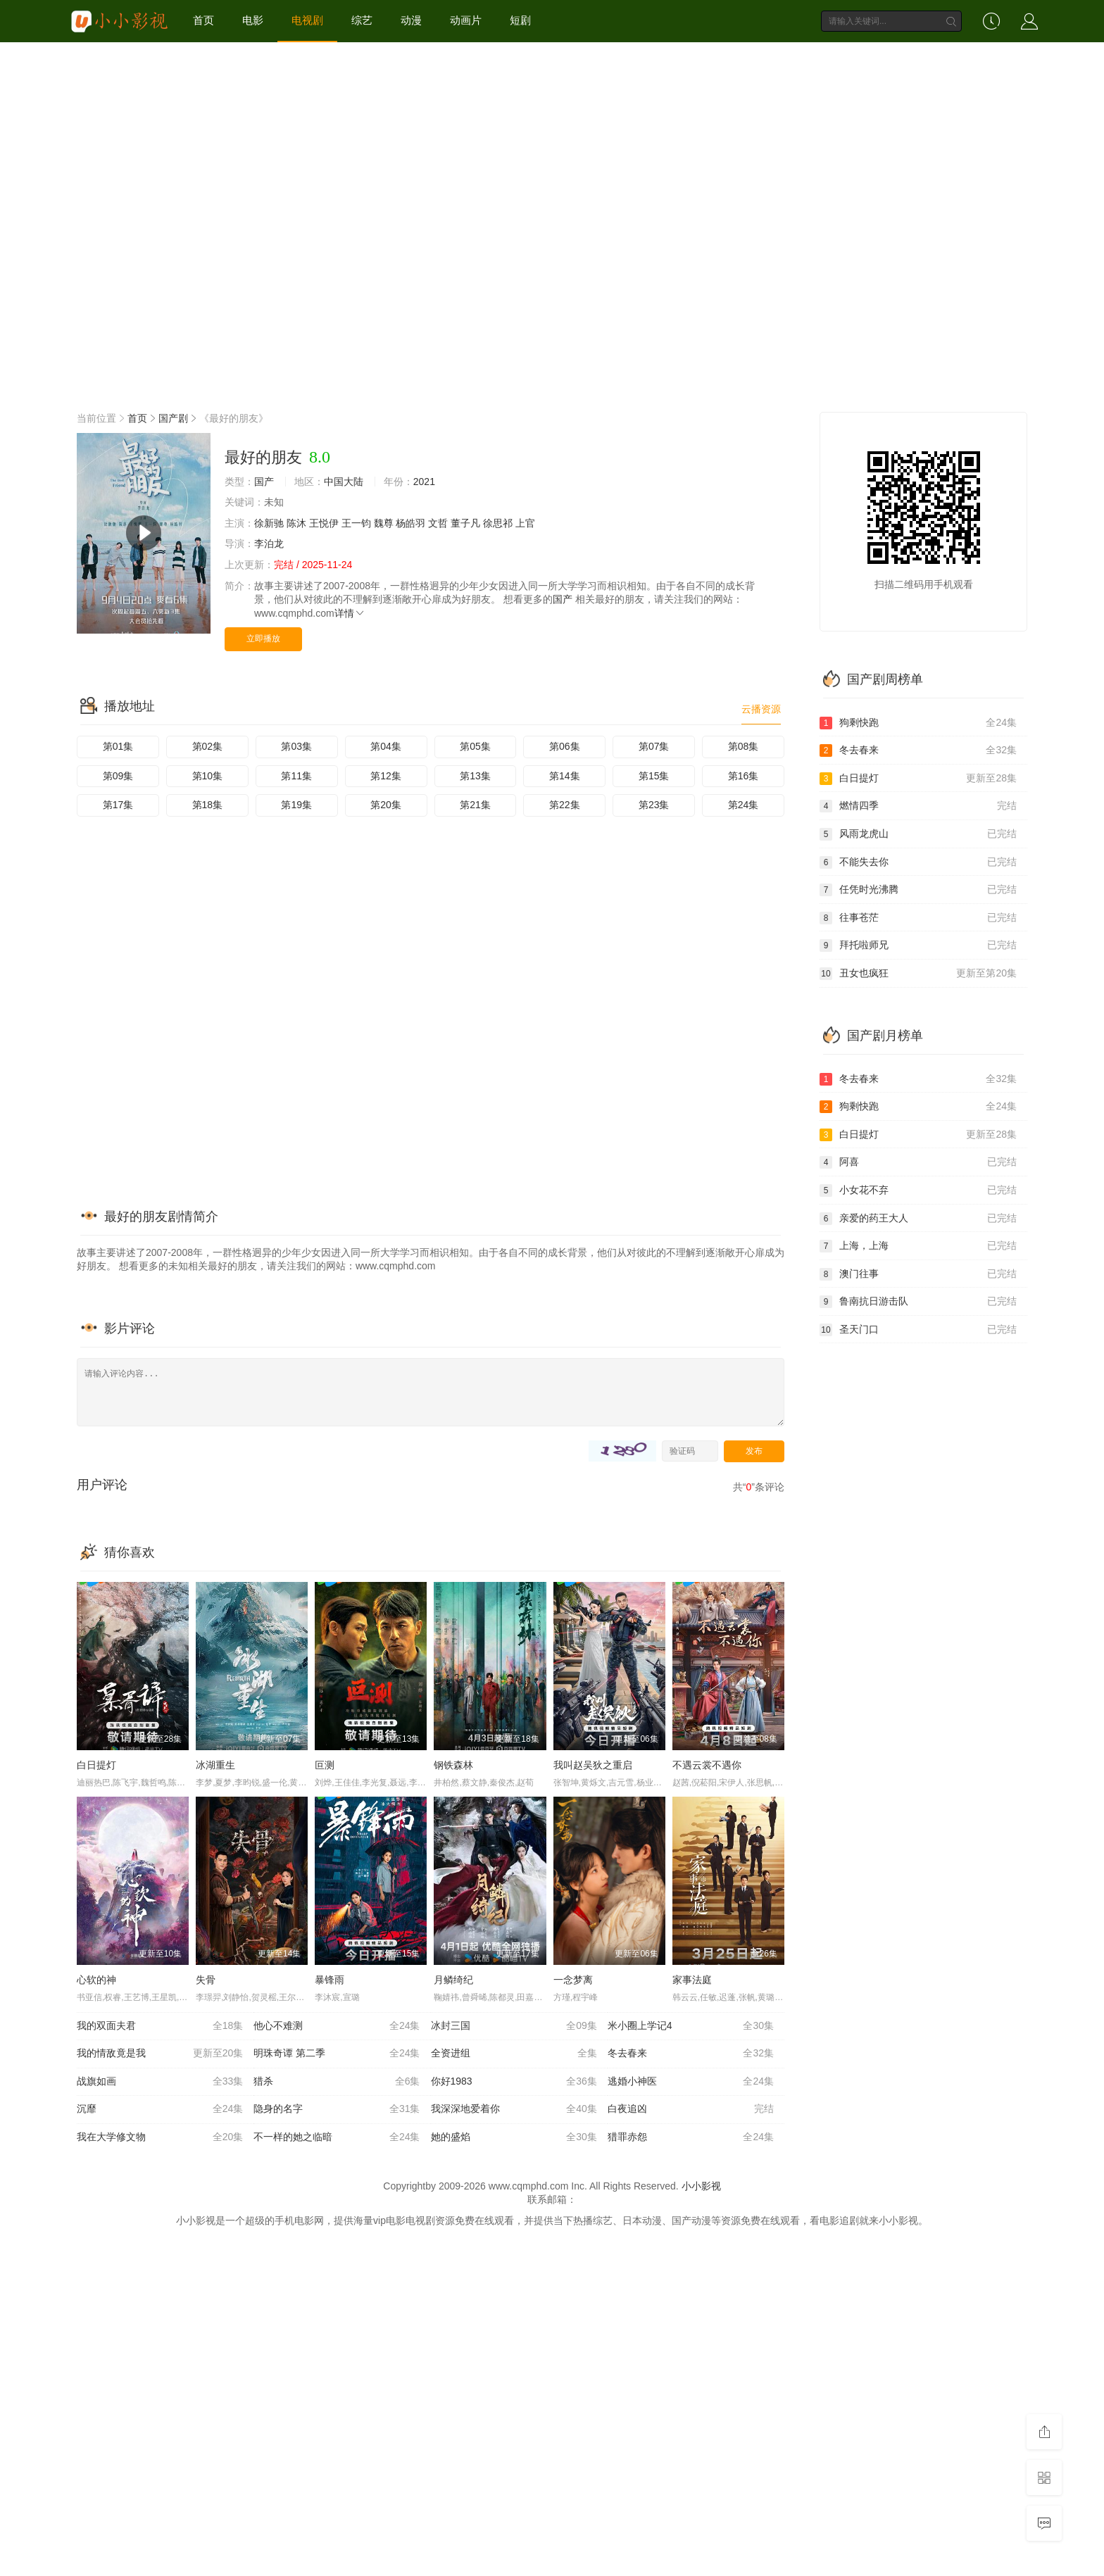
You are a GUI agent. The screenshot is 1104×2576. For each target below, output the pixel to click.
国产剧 (173, 418)
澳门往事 (918, 1274)
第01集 (118, 746)
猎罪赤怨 (691, 2137)
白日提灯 (96, 1765)
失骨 (205, 1979)
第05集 (475, 746)
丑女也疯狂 (918, 974)
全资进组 (514, 2054)
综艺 (361, 20)
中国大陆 (343, 481)
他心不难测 (336, 2026)
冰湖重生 (215, 1765)
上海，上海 (918, 1246)
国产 (264, 481)
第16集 (743, 775)
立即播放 (263, 638)
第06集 (564, 746)
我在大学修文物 (160, 2137)
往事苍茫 (918, 918)
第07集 (654, 746)
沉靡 (160, 2109)
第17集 (118, 804)
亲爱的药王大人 (918, 1219)
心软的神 (96, 1979)
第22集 (564, 804)
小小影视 (701, 2186)
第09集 (118, 775)
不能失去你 (918, 862)
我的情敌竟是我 (160, 2054)
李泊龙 (269, 543)
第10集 (207, 775)
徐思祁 (498, 523)
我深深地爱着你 (514, 2109)
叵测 (324, 1765)
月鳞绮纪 (453, 1979)
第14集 (564, 775)
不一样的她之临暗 (336, 2137)
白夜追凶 (691, 2109)
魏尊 (384, 523)
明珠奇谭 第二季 (336, 2054)
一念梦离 (573, 1979)
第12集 (385, 775)
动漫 (411, 20)
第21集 (475, 804)
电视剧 (307, 20)
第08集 (743, 746)
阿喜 (918, 1162)
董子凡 (465, 523)
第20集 (385, 804)
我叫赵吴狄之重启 (592, 1765)
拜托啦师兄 (918, 945)
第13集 (475, 775)
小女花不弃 (918, 1190)
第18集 (207, 804)
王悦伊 (324, 523)
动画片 (466, 20)
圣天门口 (918, 1330)
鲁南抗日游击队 (918, 1302)
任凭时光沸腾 (918, 890)
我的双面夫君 (160, 2026)
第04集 (385, 746)
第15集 (654, 775)
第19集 (296, 804)
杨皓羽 (410, 523)
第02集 (207, 746)
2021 (424, 481)
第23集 (654, 804)
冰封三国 (514, 2026)
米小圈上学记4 (691, 2026)
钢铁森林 (453, 1765)
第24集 (743, 804)
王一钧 (356, 523)
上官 (525, 523)
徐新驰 (269, 523)
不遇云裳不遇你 (706, 1765)
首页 (203, 20)
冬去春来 (691, 2054)
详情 (349, 613)
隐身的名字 (336, 2109)
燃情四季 (918, 806)
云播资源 (761, 709)
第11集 (296, 775)
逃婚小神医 (691, 2082)
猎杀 (336, 2082)
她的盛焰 (514, 2137)
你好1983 (514, 2082)
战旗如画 (160, 2082)
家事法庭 (692, 1979)
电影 (252, 20)
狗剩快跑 (918, 723)
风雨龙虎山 (918, 834)
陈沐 (296, 523)
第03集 (296, 746)
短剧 (520, 20)
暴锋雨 (329, 1979)
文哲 (438, 523)
